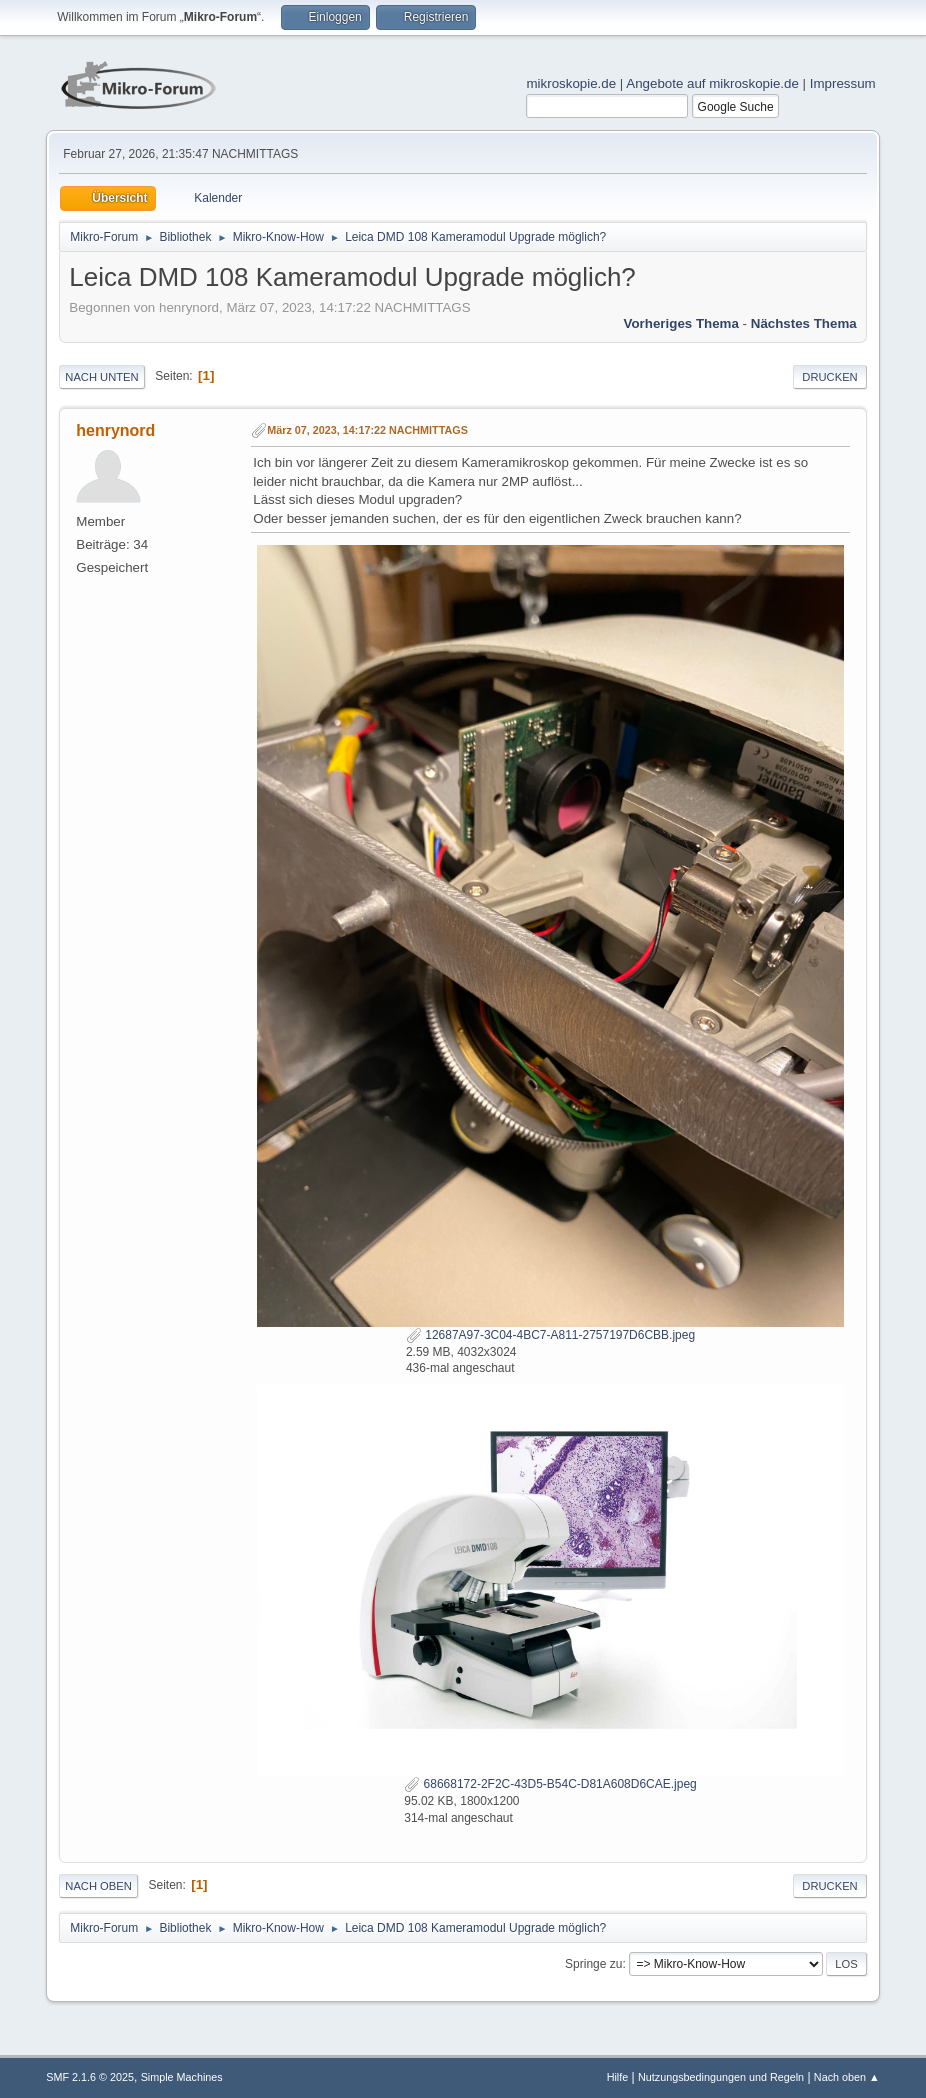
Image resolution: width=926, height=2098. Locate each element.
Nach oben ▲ (847, 2077)
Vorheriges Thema (681, 323)
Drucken (829, 377)
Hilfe (618, 2077)
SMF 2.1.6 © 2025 (90, 2077)
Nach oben (98, 1886)
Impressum (843, 83)
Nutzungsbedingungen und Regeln (721, 2077)
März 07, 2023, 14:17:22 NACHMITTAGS (367, 430)
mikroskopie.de (571, 83)
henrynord (115, 430)
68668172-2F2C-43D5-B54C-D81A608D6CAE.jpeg (550, 1784)
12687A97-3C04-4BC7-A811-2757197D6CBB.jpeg (550, 1335)
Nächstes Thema (804, 323)
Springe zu (593, 1964)
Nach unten (101, 377)
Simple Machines (182, 2077)
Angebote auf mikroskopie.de (712, 83)
